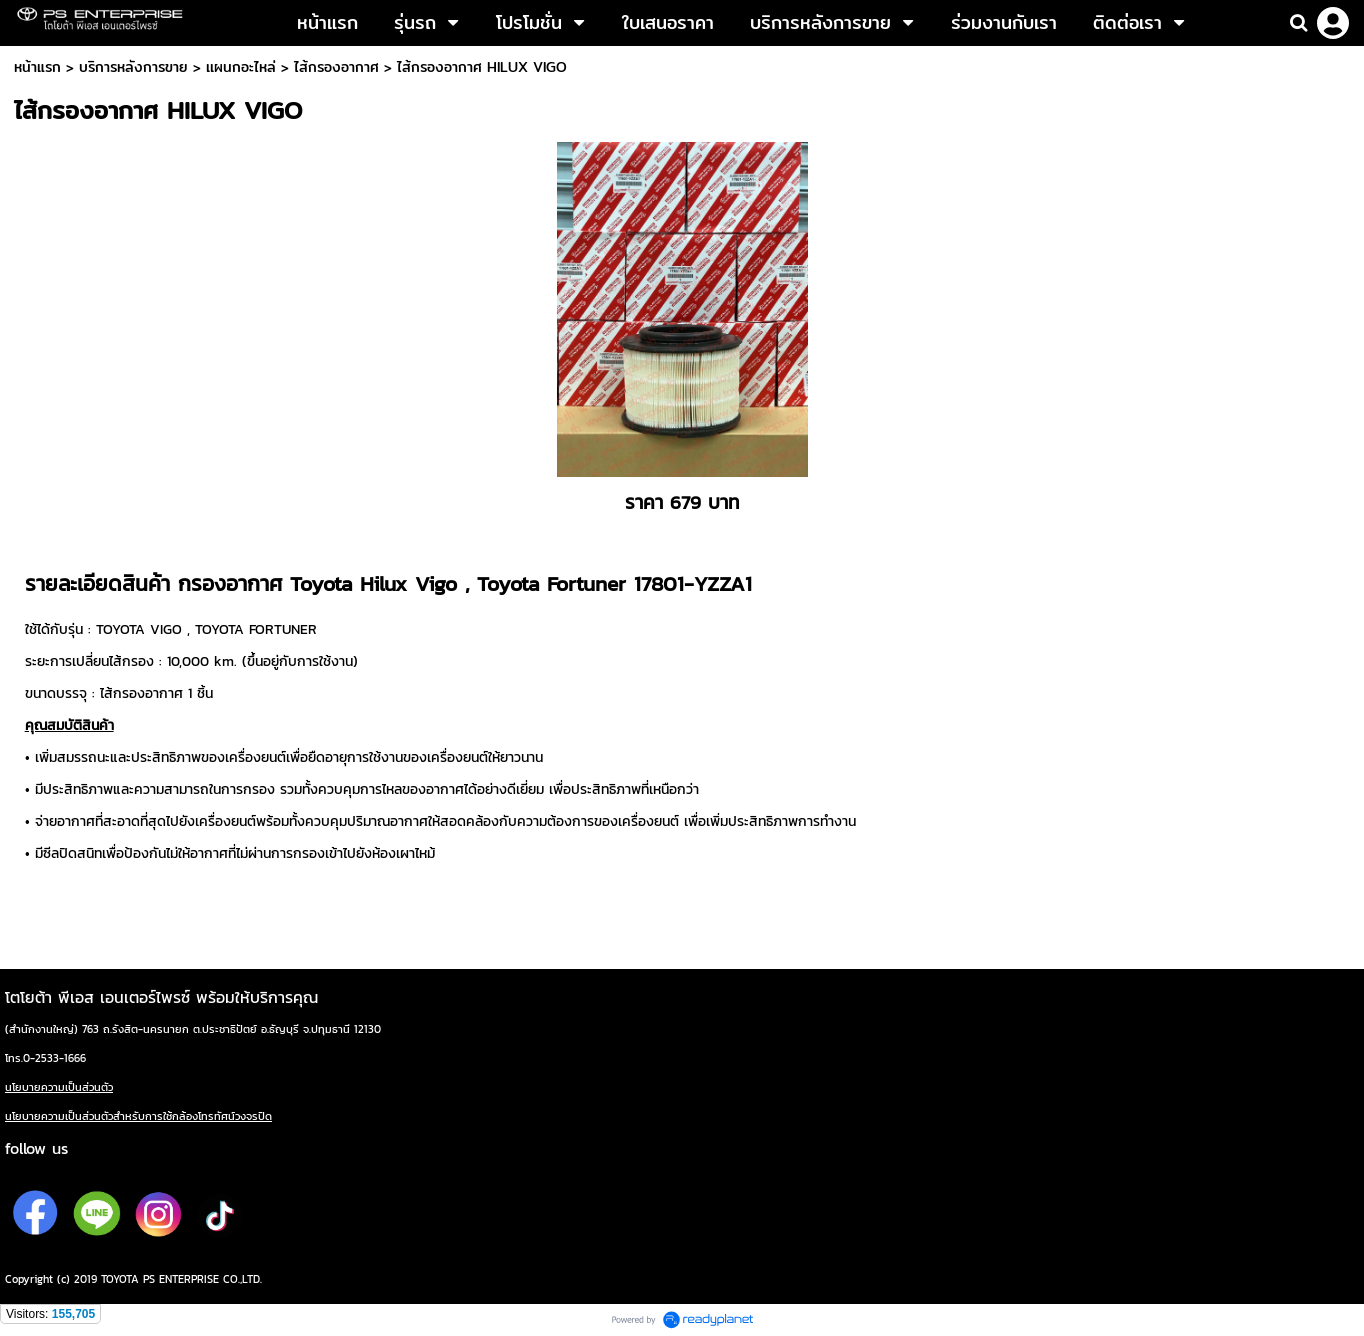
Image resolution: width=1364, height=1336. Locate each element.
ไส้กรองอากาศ (336, 67)
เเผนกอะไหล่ (241, 67)
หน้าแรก (37, 67)
